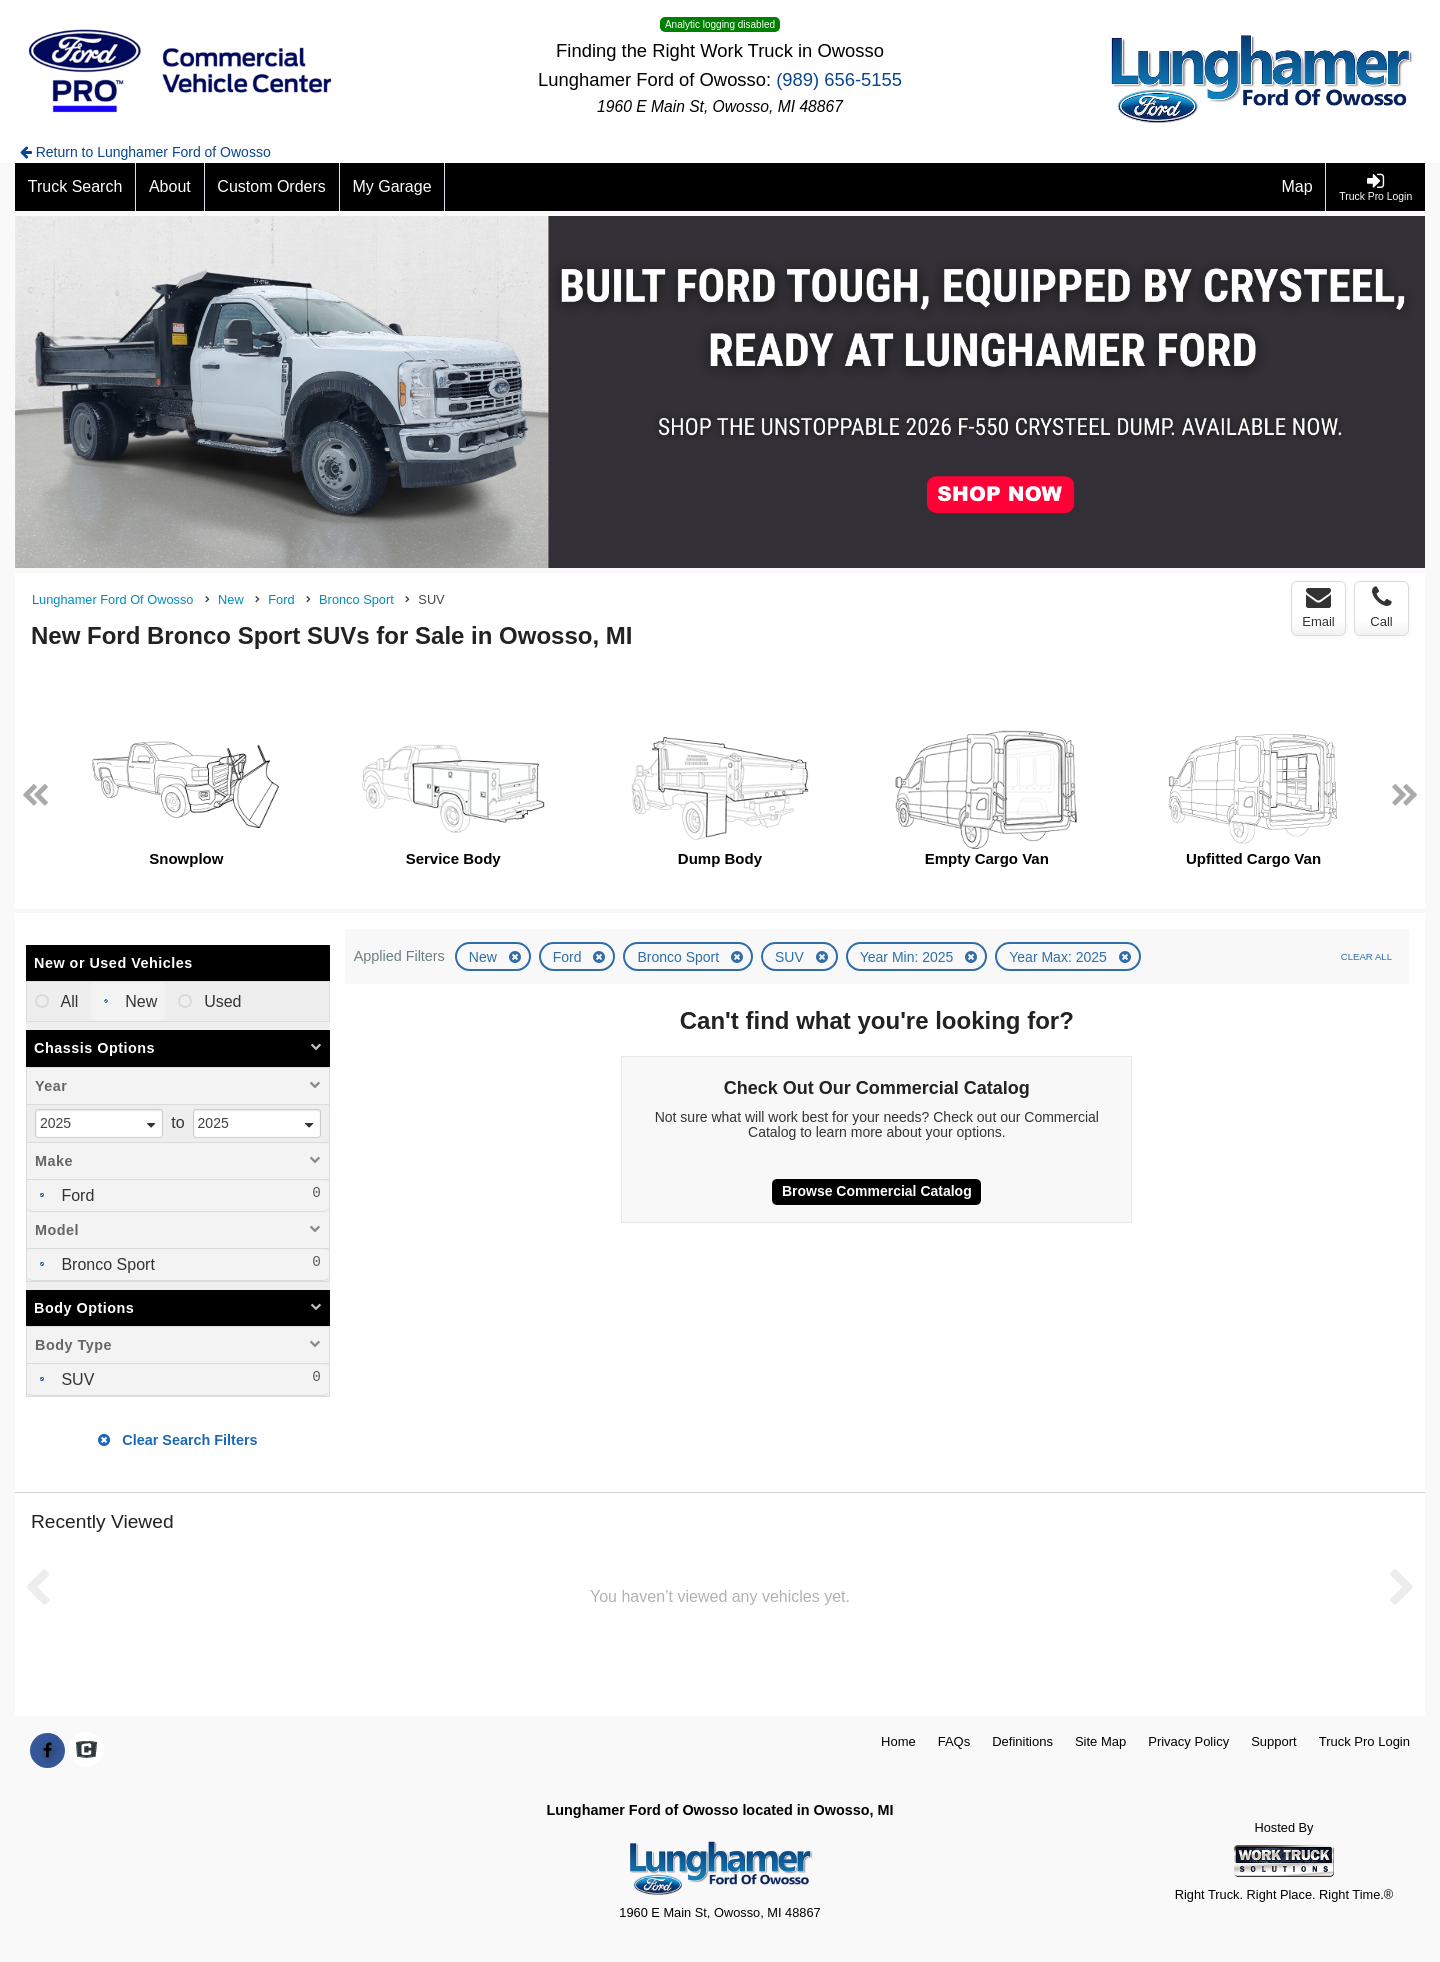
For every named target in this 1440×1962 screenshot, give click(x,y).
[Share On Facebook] (47, 1751)
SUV (791, 957)
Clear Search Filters (177, 1440)
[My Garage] (393, 187)
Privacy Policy (1188, 1741)
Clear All (1366, 956)
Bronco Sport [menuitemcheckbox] (106, 1264)
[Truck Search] (75, 187)
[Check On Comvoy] (86, 1751)
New (485, 957)
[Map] (1298, 187)
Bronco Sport (680, 957)
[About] (170, 187)
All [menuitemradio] (67, 1001)
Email (1318, 607)
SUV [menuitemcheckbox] (75, 1379)
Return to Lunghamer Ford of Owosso (145, 152)
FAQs (954, 1741)
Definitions (1022, 1741)
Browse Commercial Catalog (877, 1191)
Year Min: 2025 (909, 957)
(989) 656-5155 (839, 79)
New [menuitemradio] (139, 1001)
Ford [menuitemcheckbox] (75, 1195)
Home (898, 1741)
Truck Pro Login (1364, 1741)
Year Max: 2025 (1059, 957)
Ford (569, 957)
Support (1274, 1741)
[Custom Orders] (272, 187)
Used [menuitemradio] (221, 1001)
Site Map (1100, 1741)
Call (1381, 607)
